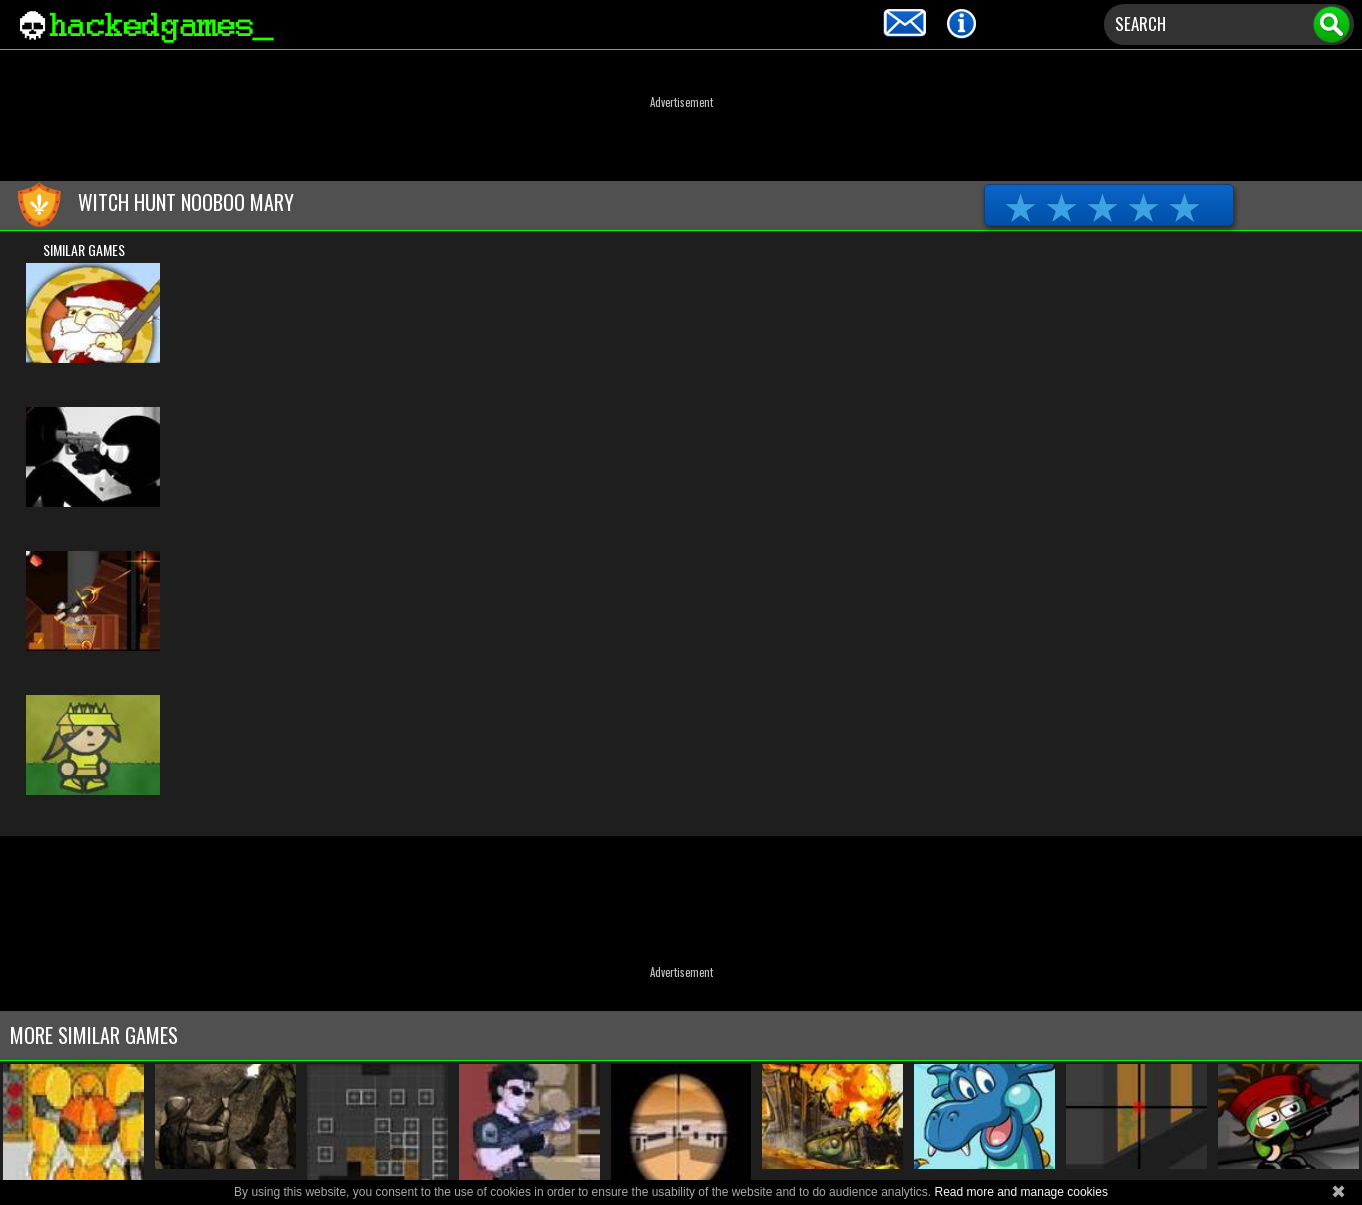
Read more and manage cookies (1020, 1192)
